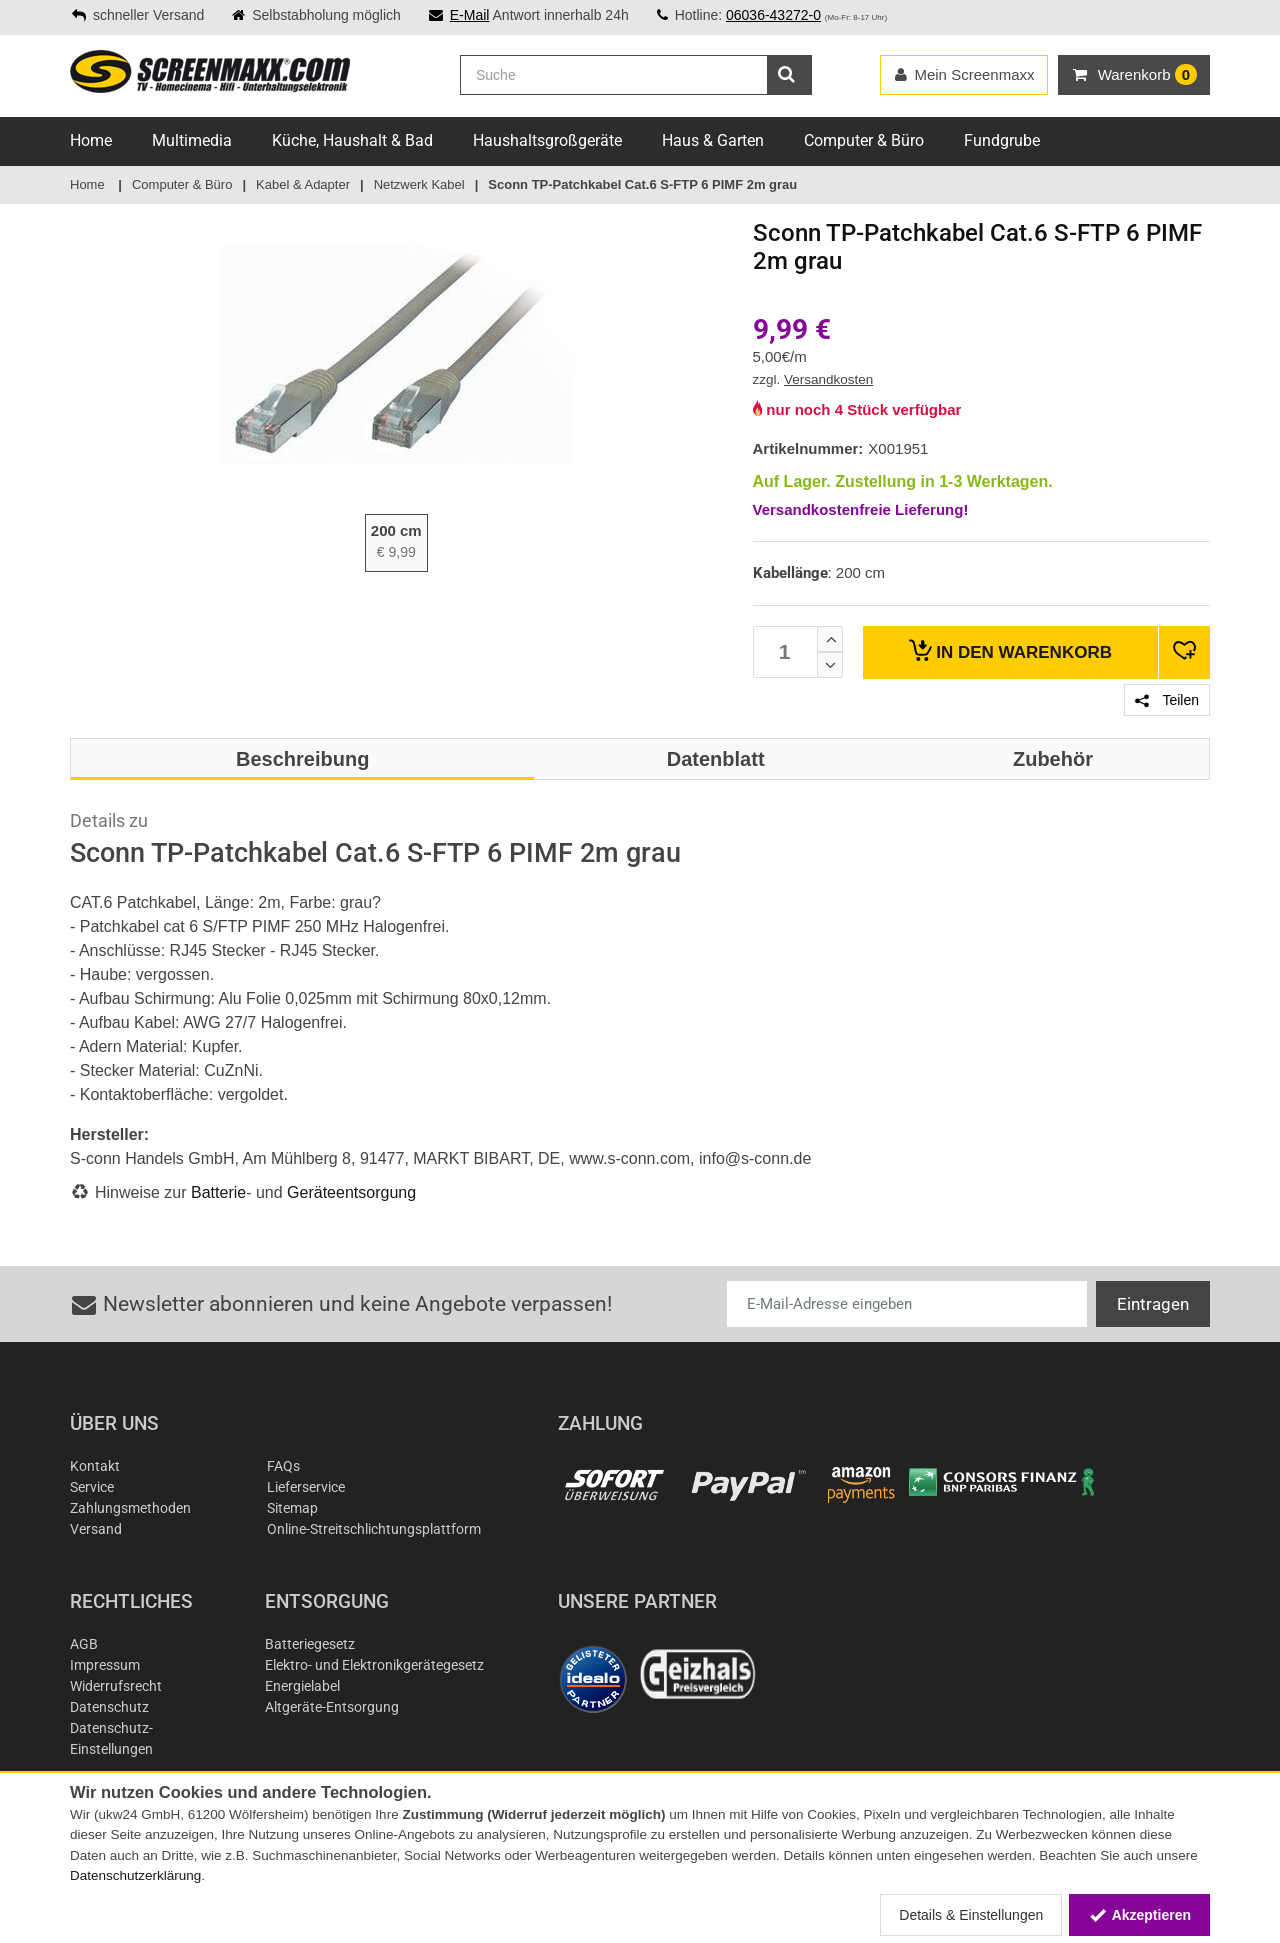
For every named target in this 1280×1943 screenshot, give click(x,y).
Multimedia (192, 140)
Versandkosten (828, 379)
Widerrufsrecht (116, 1686)
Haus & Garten (713, 140)
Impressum (105, 1665)
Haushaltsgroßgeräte (547, 140)
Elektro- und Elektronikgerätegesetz (374, 1665)
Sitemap (292, 1508)
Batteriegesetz (310, 1644)
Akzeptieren (1139, 1915)
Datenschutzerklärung (135, 1875)
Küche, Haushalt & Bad (352, 140)
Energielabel (302, 1686)
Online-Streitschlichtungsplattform (374, 1529)
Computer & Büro (864, 140)
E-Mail (470, 15)
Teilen (1167, 700)
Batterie (218, 1192)
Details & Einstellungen (971, 1915)
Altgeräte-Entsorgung (332, 1707)
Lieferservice (306, 1487)
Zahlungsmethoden (130, 1508)
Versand (96, 1529)
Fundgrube (1002, 140)
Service (92, 1487)
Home (91, 140)
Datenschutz (109, 1707)
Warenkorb (1010, 650)
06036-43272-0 (773, 15)
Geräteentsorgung (351, 1192)
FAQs (283, 1466)
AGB (84, 1644)
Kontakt (95, 1466)
